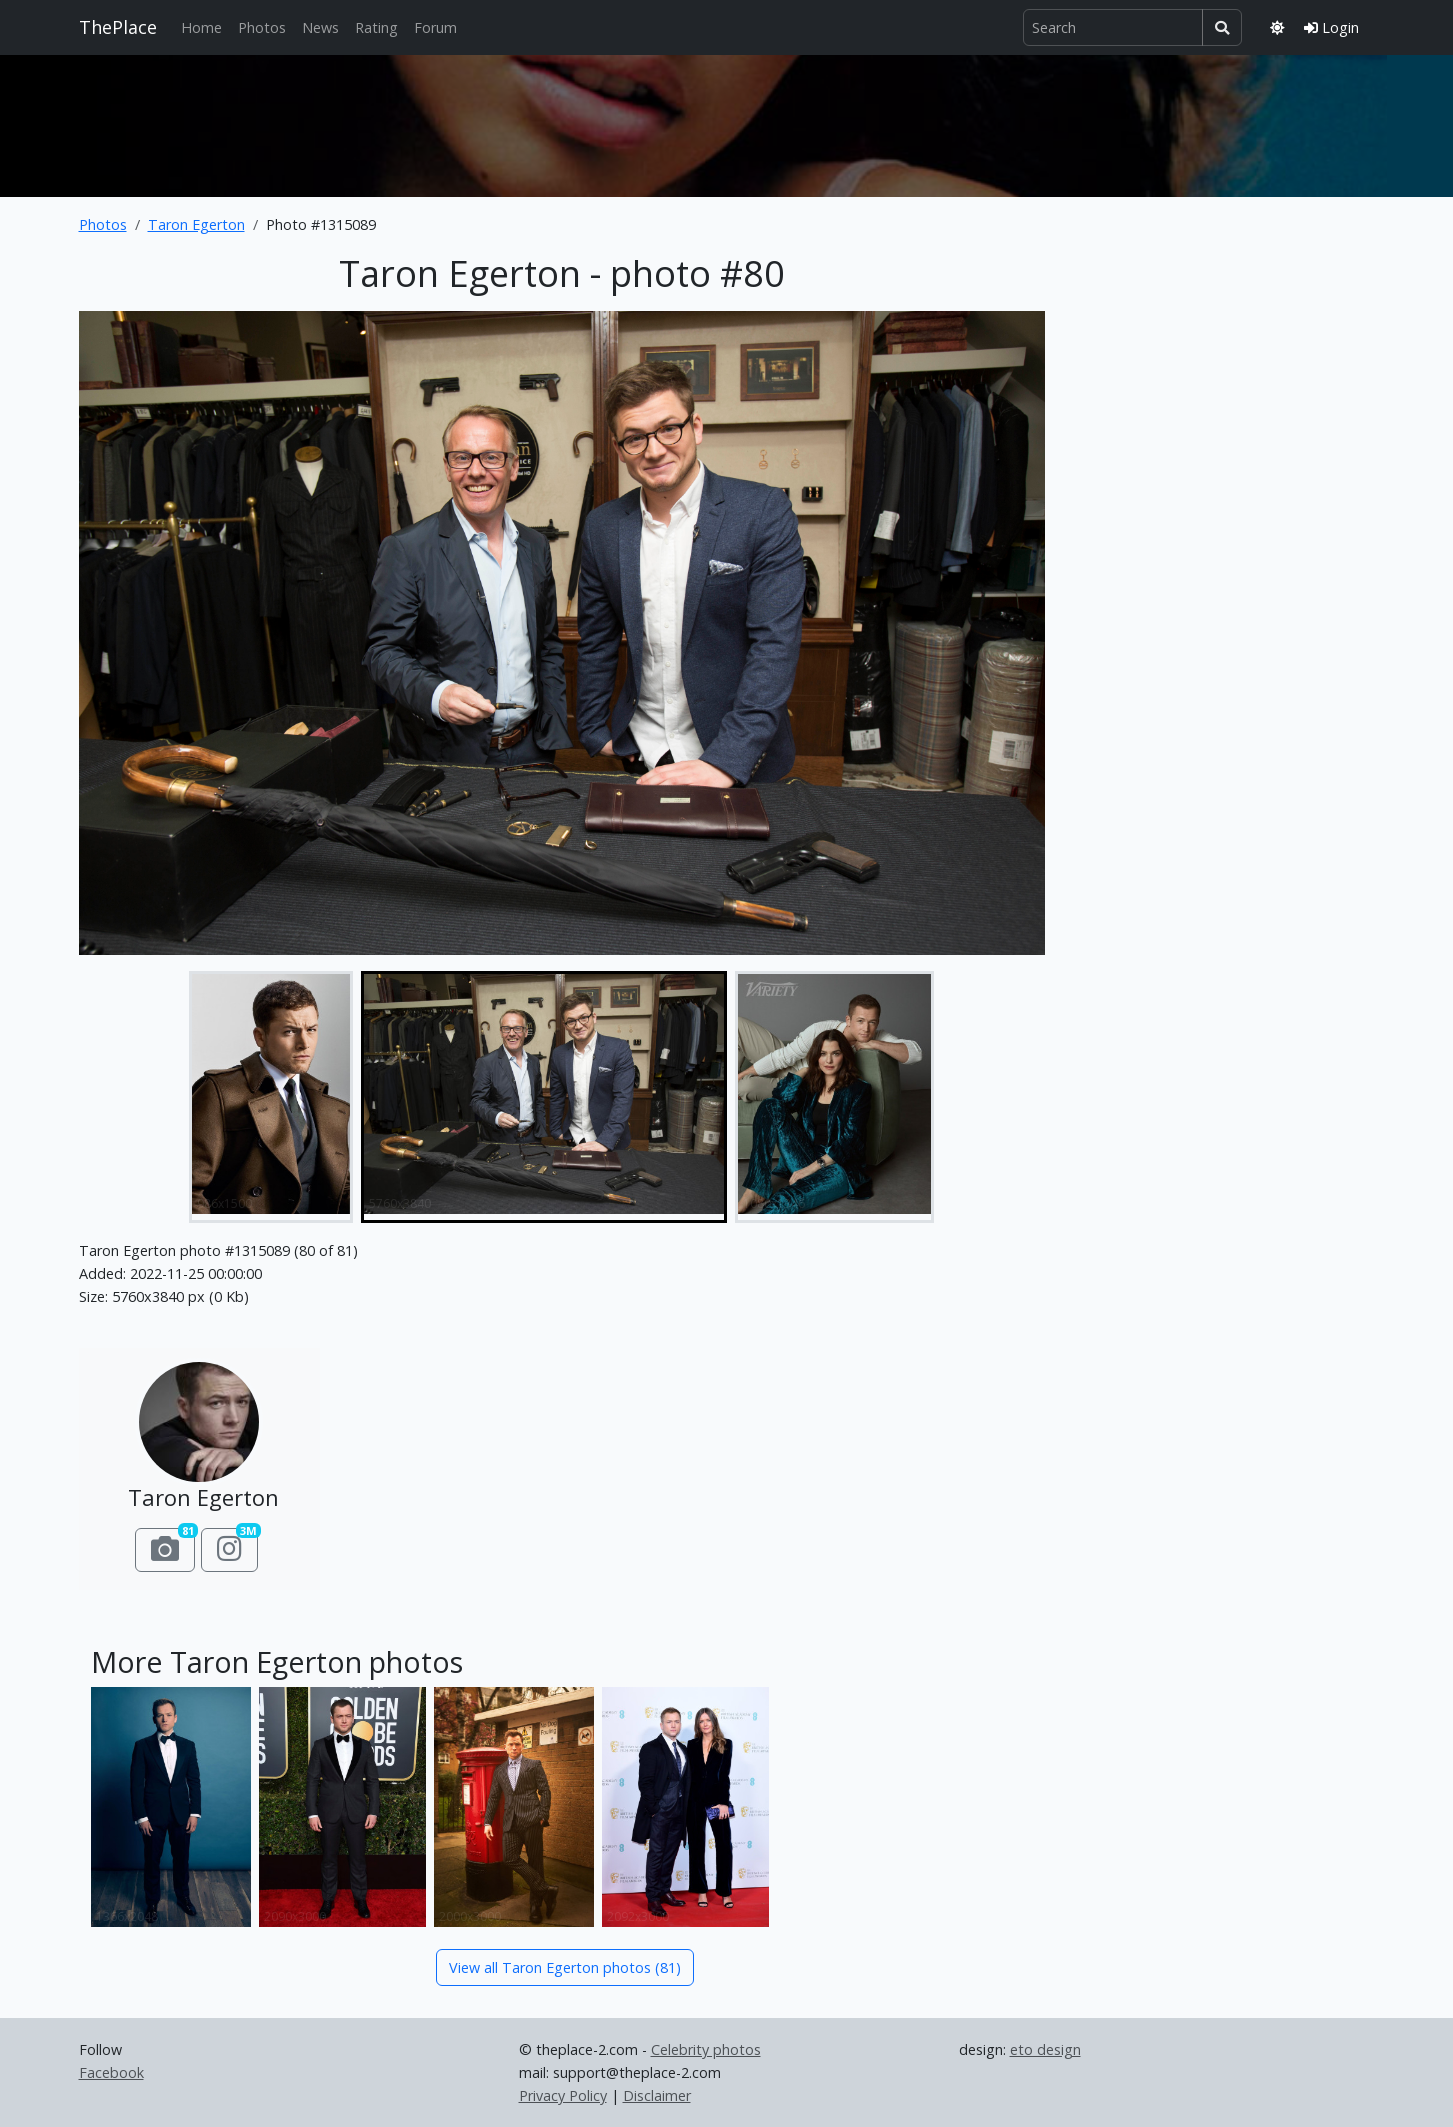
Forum (435, 27)
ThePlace (118, 27)
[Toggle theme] (1277, 27)
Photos (262, 27)
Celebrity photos (706, 2049)
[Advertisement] (727, 122)
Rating (376, 27)
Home (201, 27)
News (320, 27)
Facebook (111, 2072)
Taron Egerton (196, 224)
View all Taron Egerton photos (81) (565, 1967)
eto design (1045, 2049)
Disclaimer (657, 2095)
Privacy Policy (563, 2095)
